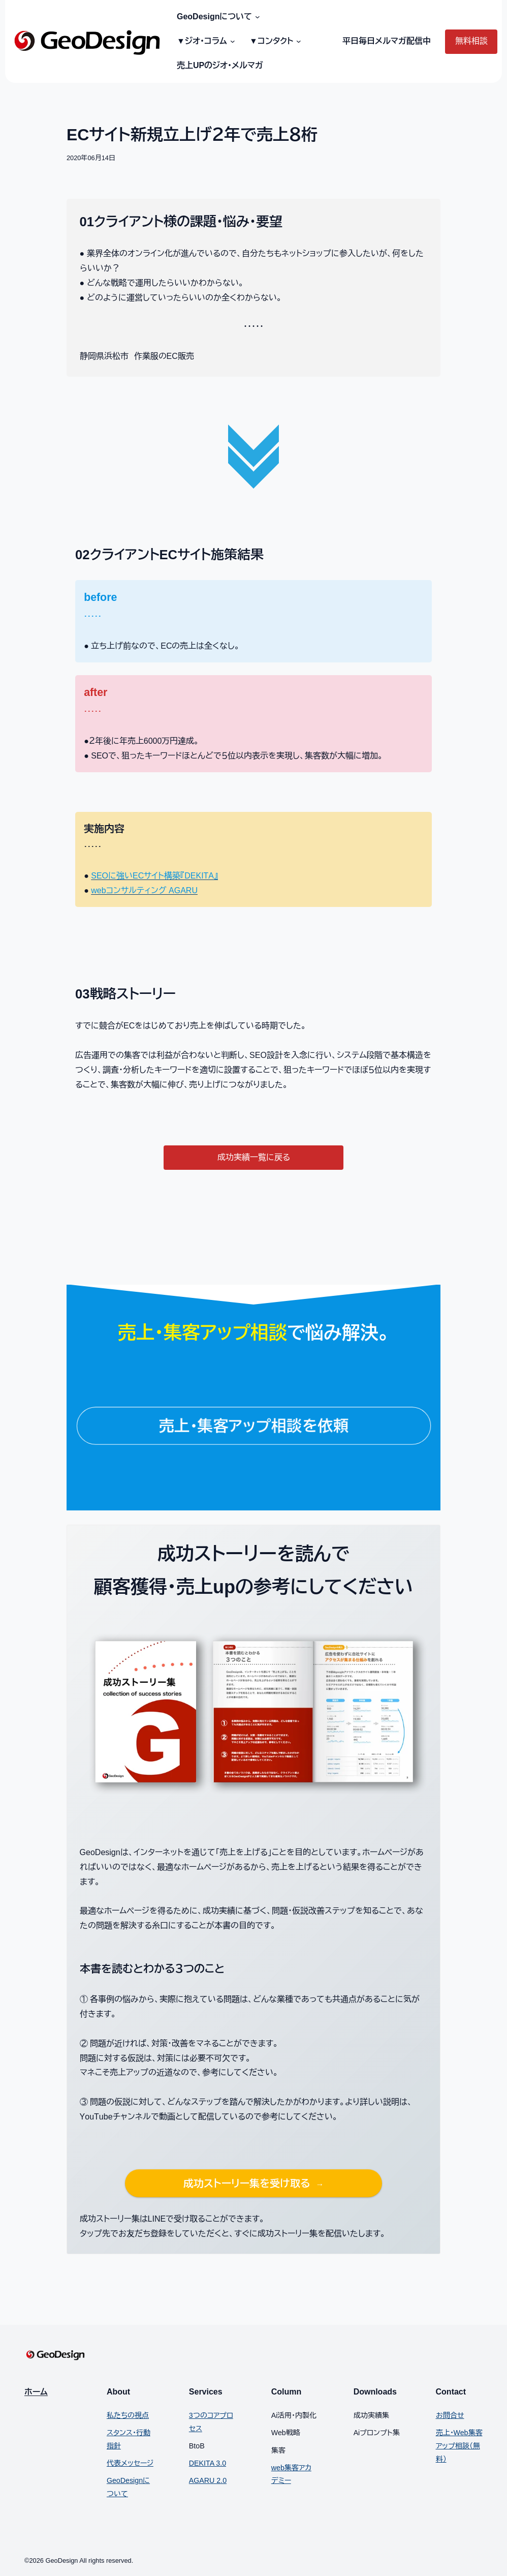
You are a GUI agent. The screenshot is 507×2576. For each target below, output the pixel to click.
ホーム (36, 2391)
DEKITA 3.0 (207, 2463)
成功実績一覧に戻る (253, 1157)
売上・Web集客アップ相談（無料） (459, 2446)
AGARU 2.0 (208, 2480)
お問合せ (450, 2415)
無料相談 (471, 41)
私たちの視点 (128, 2415)
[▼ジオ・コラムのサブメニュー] (231, 41)
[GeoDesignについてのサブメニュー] (256, 17)
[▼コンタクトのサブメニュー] (297, 41)
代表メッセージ (130, 2463)
